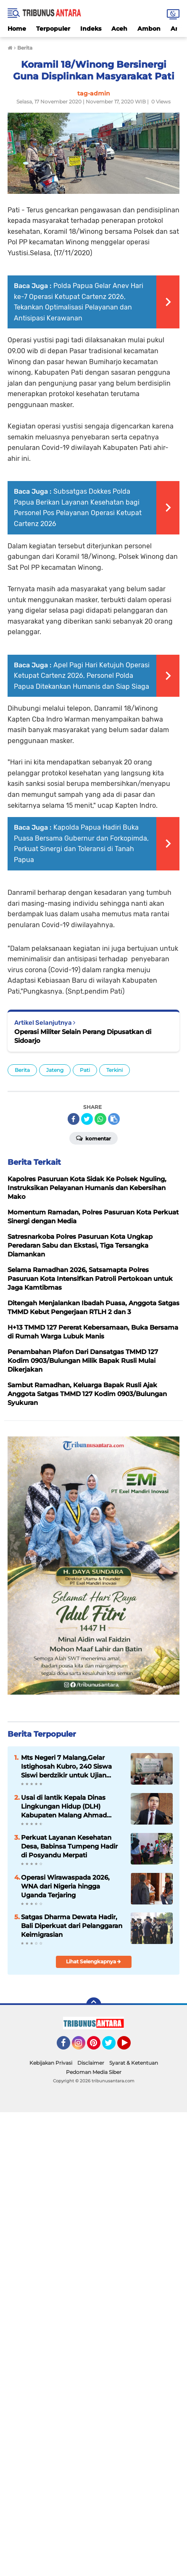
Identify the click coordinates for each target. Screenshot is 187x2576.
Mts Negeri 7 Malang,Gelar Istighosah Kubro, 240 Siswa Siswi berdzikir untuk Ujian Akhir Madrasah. (66, 1766)
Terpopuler (53, 28)
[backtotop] (93, 2005)
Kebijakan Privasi (50, 2063)
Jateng (54, 1070)
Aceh (119, 28)
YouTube (129, 2046)
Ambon (149, 28)
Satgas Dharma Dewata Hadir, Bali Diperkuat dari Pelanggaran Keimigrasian (71, 1926)
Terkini (114, 1070)
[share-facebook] (73, 1119)
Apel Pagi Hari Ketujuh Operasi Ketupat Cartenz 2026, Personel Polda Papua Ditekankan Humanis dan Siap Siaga (82, 675)
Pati (85, 1070)
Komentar (93, 1138)
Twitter (112, 2046)
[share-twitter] (87, 1119)
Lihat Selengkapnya (93, 1961)
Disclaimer (90, 2063)
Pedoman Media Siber (93, 2072)
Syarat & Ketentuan (133, 2063)
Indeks (90, 28)
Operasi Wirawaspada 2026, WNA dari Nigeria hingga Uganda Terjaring (65, 1886)
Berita (22, 1070)
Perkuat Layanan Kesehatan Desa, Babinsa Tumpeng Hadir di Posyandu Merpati (69, 1846)
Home (17, 28)
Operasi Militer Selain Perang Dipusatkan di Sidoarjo (82, 1036)
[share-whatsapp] (100, 1119)
